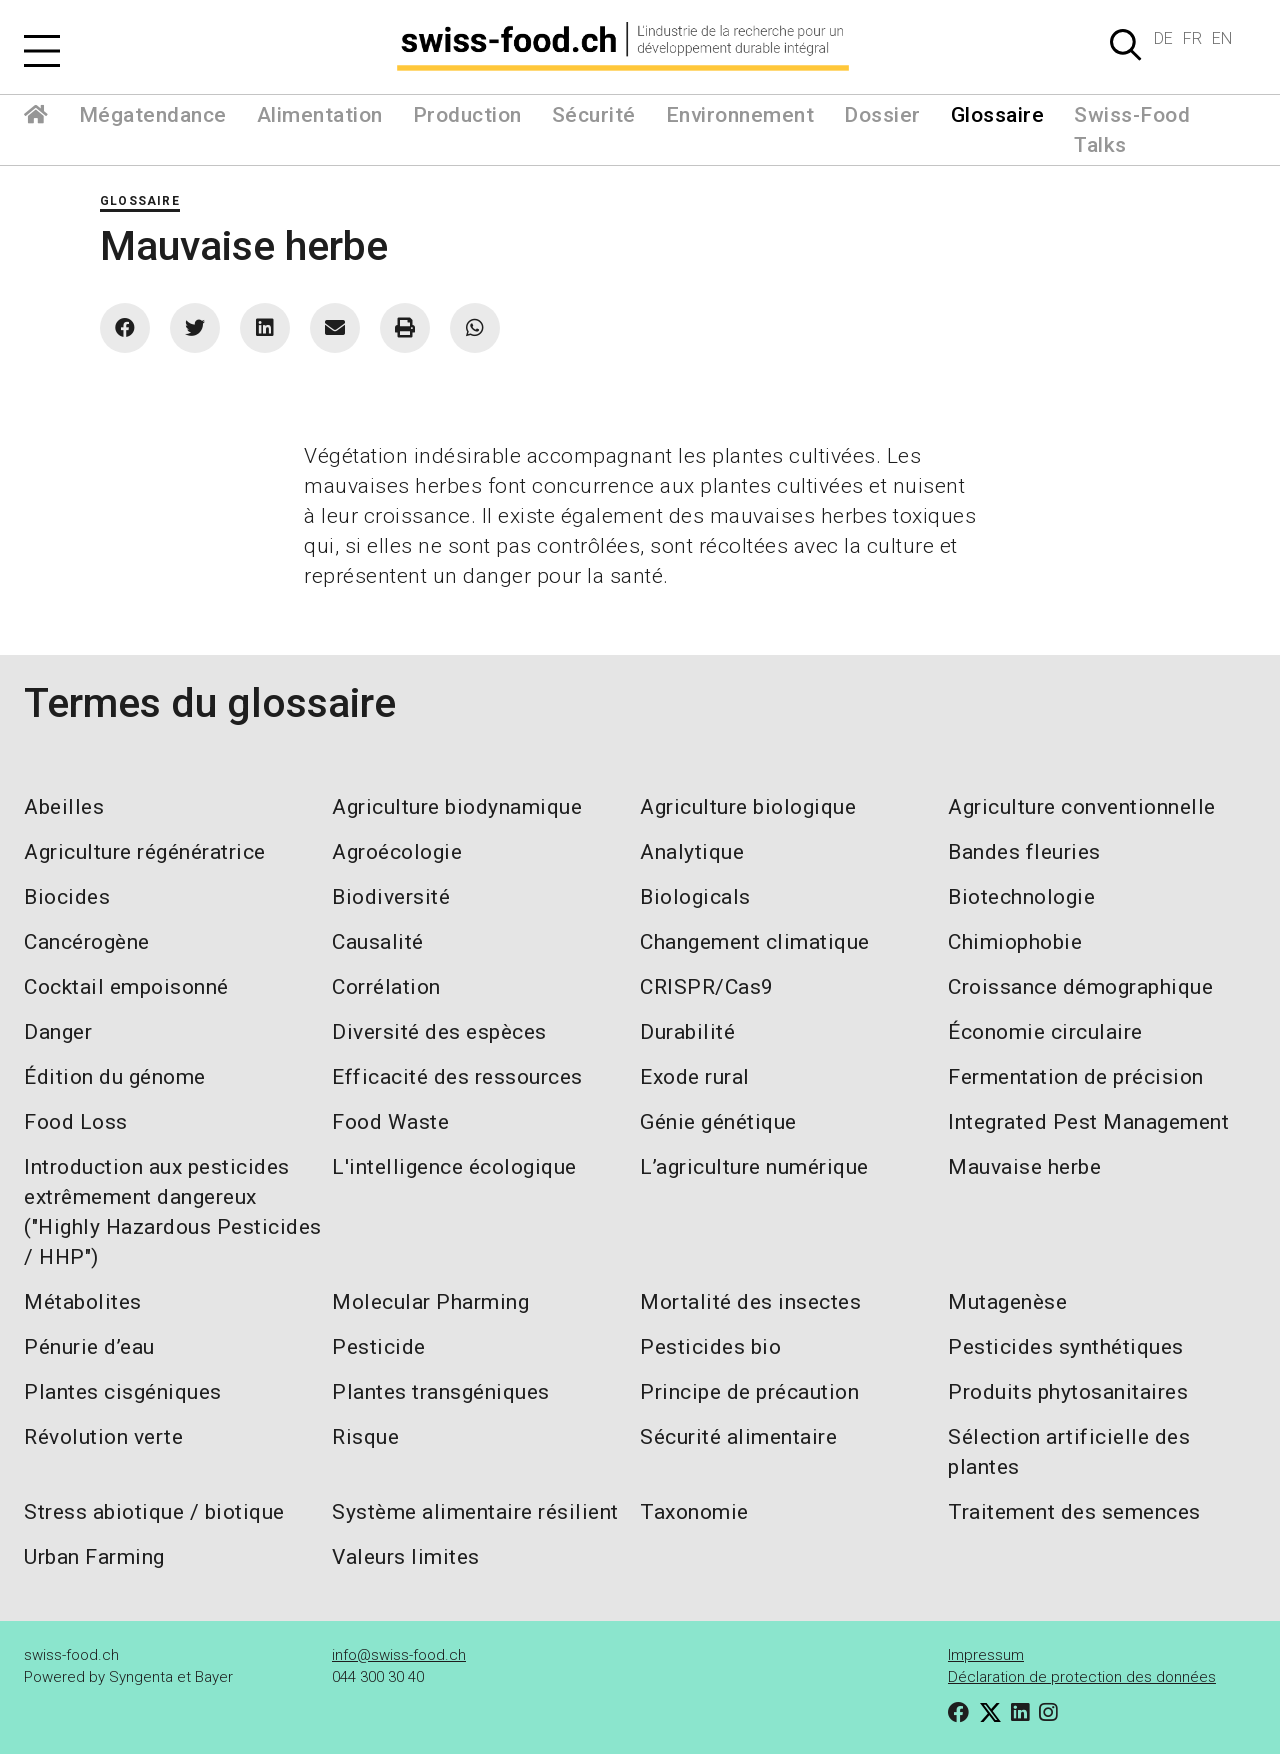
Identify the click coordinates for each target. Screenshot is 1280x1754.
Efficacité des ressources (457, 1077)
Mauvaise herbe (1024, 1167)
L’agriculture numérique (754, 1167)
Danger (58, 1032)
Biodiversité (391, 897)
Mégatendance (153, 115)
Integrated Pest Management (1088, 1122)
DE (1163, 38)
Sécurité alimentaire (738, 1437)
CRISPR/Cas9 (707, 987)
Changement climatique (755, 942)
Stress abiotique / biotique (154, 1512)
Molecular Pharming (430, 1302)
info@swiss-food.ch (399, 1655)
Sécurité (594, 115)
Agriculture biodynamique (457, 807)
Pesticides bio (710, 1347)
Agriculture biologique (748, 807)
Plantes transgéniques (441, 1392)
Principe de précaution (749, 1392)
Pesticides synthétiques (1066, 1347)
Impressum (986, 1655)
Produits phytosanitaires (1068, 1392)
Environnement (740, 115)
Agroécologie (397, 852)
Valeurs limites (406, 1557)
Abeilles (64, 807)
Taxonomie (694, 1512)
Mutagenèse (1007, 1302)
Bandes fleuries (1024, 852)
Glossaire (998, 115)
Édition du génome (115, 1077)
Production (467, 115)
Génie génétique (718, 1122)
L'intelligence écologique (454, 1167)
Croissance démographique (1080, 987)
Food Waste (390, 1122)
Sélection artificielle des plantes (1069, 1452)
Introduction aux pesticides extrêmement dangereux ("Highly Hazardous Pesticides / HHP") (173, 1212)
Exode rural (695, 1077)
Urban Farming (94, 1557)
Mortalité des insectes (750, 1302)
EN (1222, 38)
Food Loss (76, 1122)
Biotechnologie (1021, 897)
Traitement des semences (1074, 1512)
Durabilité (687, 1032)
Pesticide (379, 1347)
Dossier (882, 115)
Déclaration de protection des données (1082, 1677)
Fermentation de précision (1076, 1077)
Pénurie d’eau (89, 1347)
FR (1192, 38)
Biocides (67, 897)
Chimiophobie (1015, 942)
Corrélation (386, 987)
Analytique (692, 852)
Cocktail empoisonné (126, 987)
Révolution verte (103, 1437)
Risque (365, 1437)
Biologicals (695, 897)
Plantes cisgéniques (123, 1392)
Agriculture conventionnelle (1082, 807)
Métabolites (83, 1302)
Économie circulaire (1045, 1032)
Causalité (378, 942)
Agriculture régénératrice (145, 852)
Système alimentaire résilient (475, 1512)
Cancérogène (87, 942)
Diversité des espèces (439, 1032)
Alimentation (320, 115)
